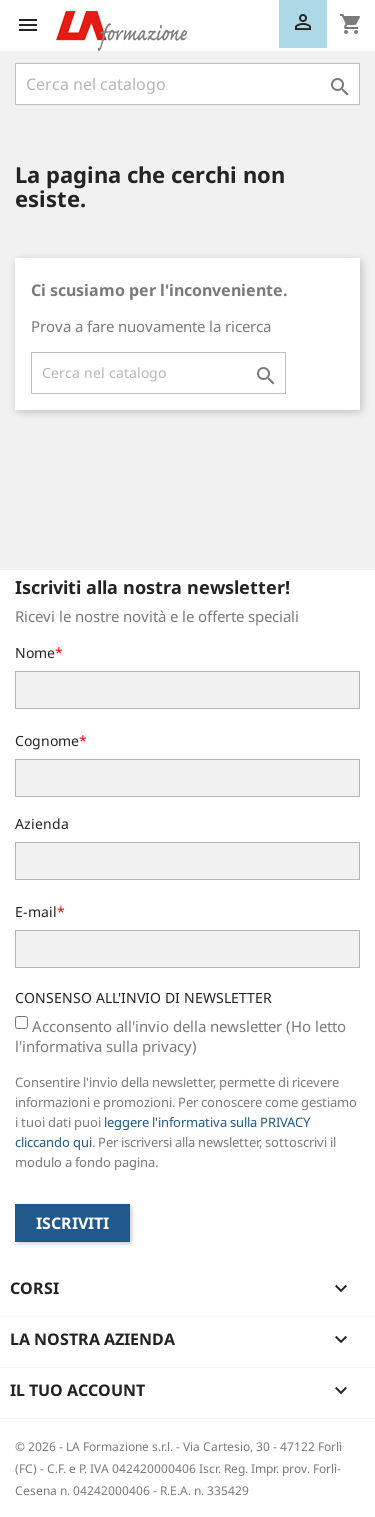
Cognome (47, 740)
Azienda (42, 823)
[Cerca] (187, 84)
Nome (35, 652)
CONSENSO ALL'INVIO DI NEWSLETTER (143, 997)
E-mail (36, 911)
